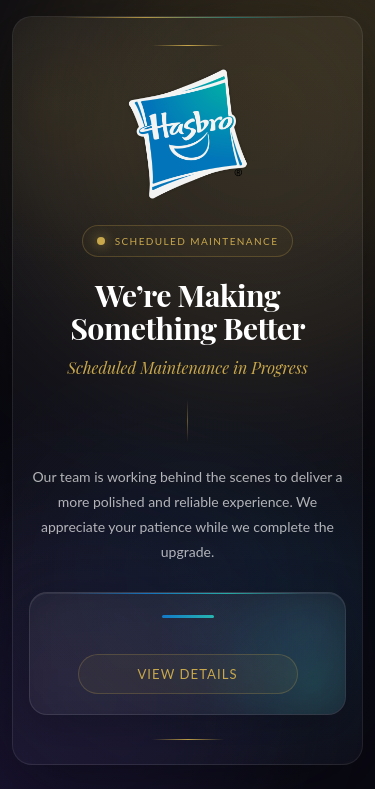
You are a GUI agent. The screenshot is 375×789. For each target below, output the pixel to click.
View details (187, 674)
